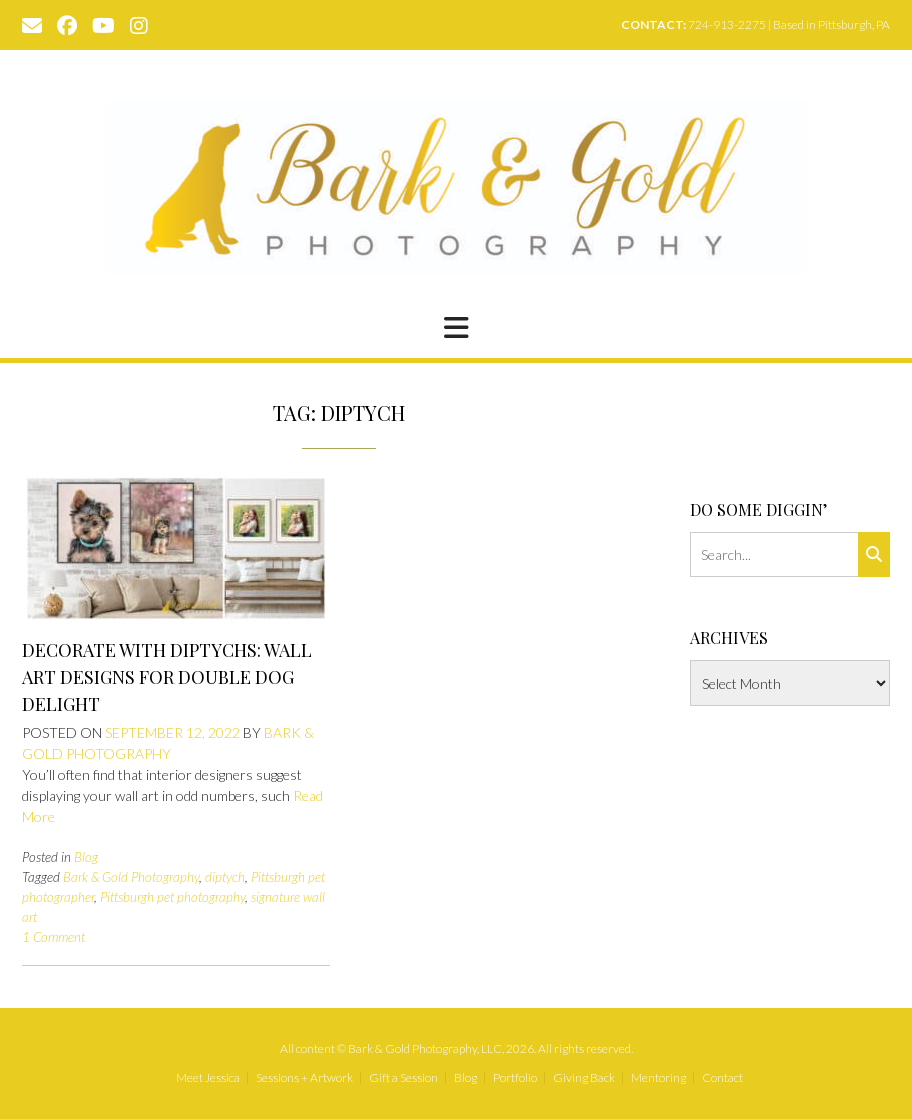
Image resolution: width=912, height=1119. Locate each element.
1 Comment (53, 937)
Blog (86, 857)
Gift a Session (403, 1078)
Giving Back (584, 1078)
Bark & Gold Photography (131, 877)
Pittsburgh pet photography (172, 897)
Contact (722, 1078)
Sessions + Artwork (304, 1078)
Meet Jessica (208, 1078)
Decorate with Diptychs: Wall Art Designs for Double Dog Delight (167, 677)
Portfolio (515, 1078)
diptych (225, 877)
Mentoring (658, 1078)
